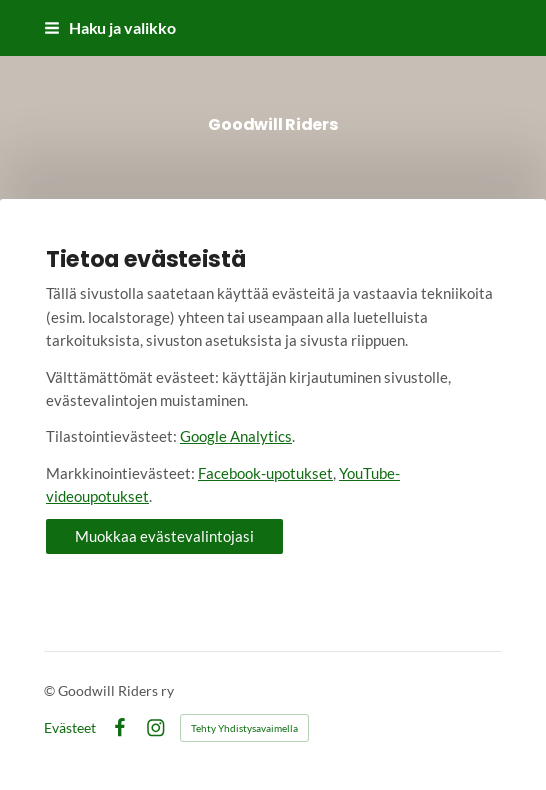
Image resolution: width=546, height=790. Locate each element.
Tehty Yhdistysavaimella (244, 728)
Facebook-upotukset (265, 473)
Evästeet (70, 728)
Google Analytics (236, 436)
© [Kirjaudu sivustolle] (51, 690)
